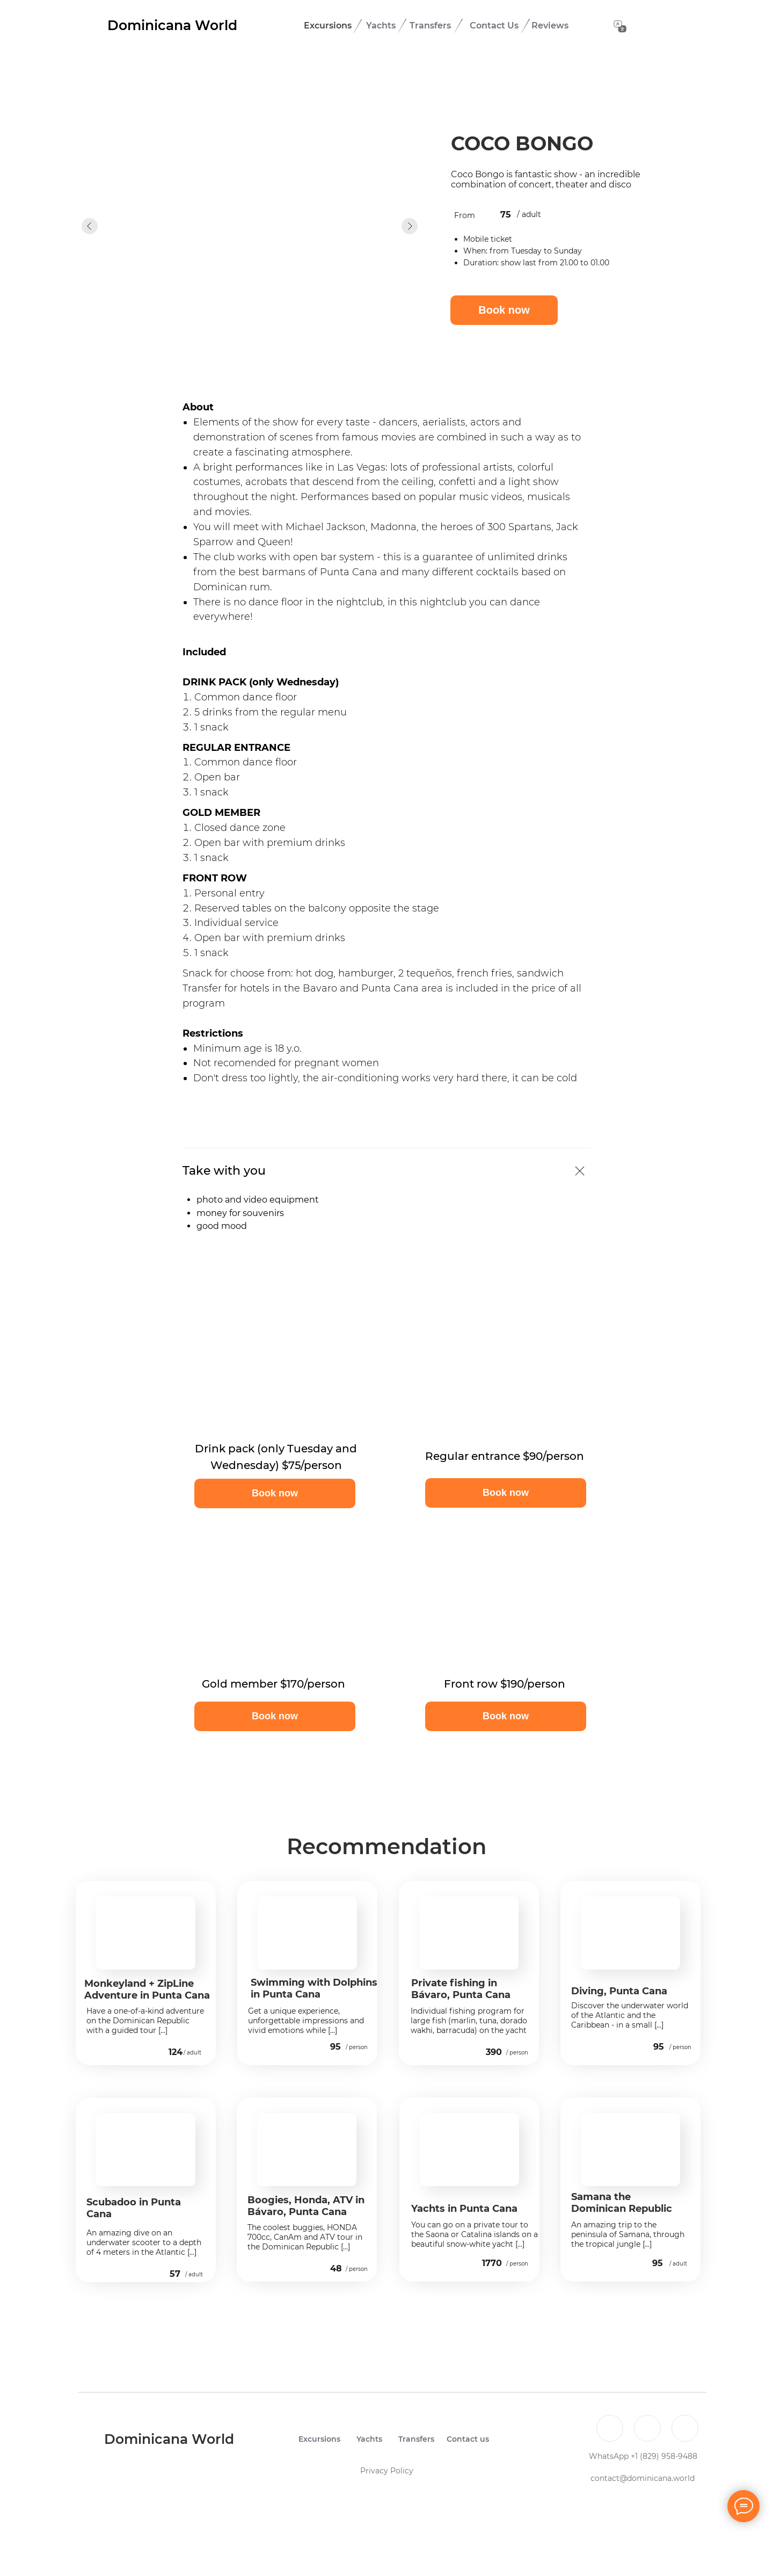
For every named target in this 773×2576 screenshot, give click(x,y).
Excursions (328, 25)
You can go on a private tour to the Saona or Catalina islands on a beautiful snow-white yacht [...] (474, 2234)
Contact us (468, 2439)
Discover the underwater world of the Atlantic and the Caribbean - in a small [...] (629, 2015)
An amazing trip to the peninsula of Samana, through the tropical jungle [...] (627, 2234)
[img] (161, 2053)
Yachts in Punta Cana (464, 2209)
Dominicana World (172, 25)
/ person (357, 2047)
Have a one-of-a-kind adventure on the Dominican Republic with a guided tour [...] (145, 2020)
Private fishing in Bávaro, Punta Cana (461, 1989)
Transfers (430, 25)
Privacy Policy (386, 2471)
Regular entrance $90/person (504, 1456)
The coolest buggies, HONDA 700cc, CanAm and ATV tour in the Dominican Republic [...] (304, 2237)
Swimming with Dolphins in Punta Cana (314, 1988)
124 (176, 2052)
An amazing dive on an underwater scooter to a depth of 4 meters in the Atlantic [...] (143, 2242)
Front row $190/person (504, 1683)
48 (336, 2268)
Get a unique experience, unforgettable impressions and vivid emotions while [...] (306, 2020)
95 (335, 2047)
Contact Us (494, 25)
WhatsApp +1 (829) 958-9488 (643, 2456)
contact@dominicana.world (642, 2478)
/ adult (192, 2052)
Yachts (381, 25)
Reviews (549, 25)
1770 (492, 2263)
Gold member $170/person (273, 1683)
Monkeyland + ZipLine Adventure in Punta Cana (147, 1989)
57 (175, 2274)
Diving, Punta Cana (619, 1991)
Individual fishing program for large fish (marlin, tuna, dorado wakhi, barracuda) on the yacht (469, 2020)
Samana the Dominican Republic (621, 2203)
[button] (274, 1493)
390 (494, 2052)
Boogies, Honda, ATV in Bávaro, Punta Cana (305, 2206)
